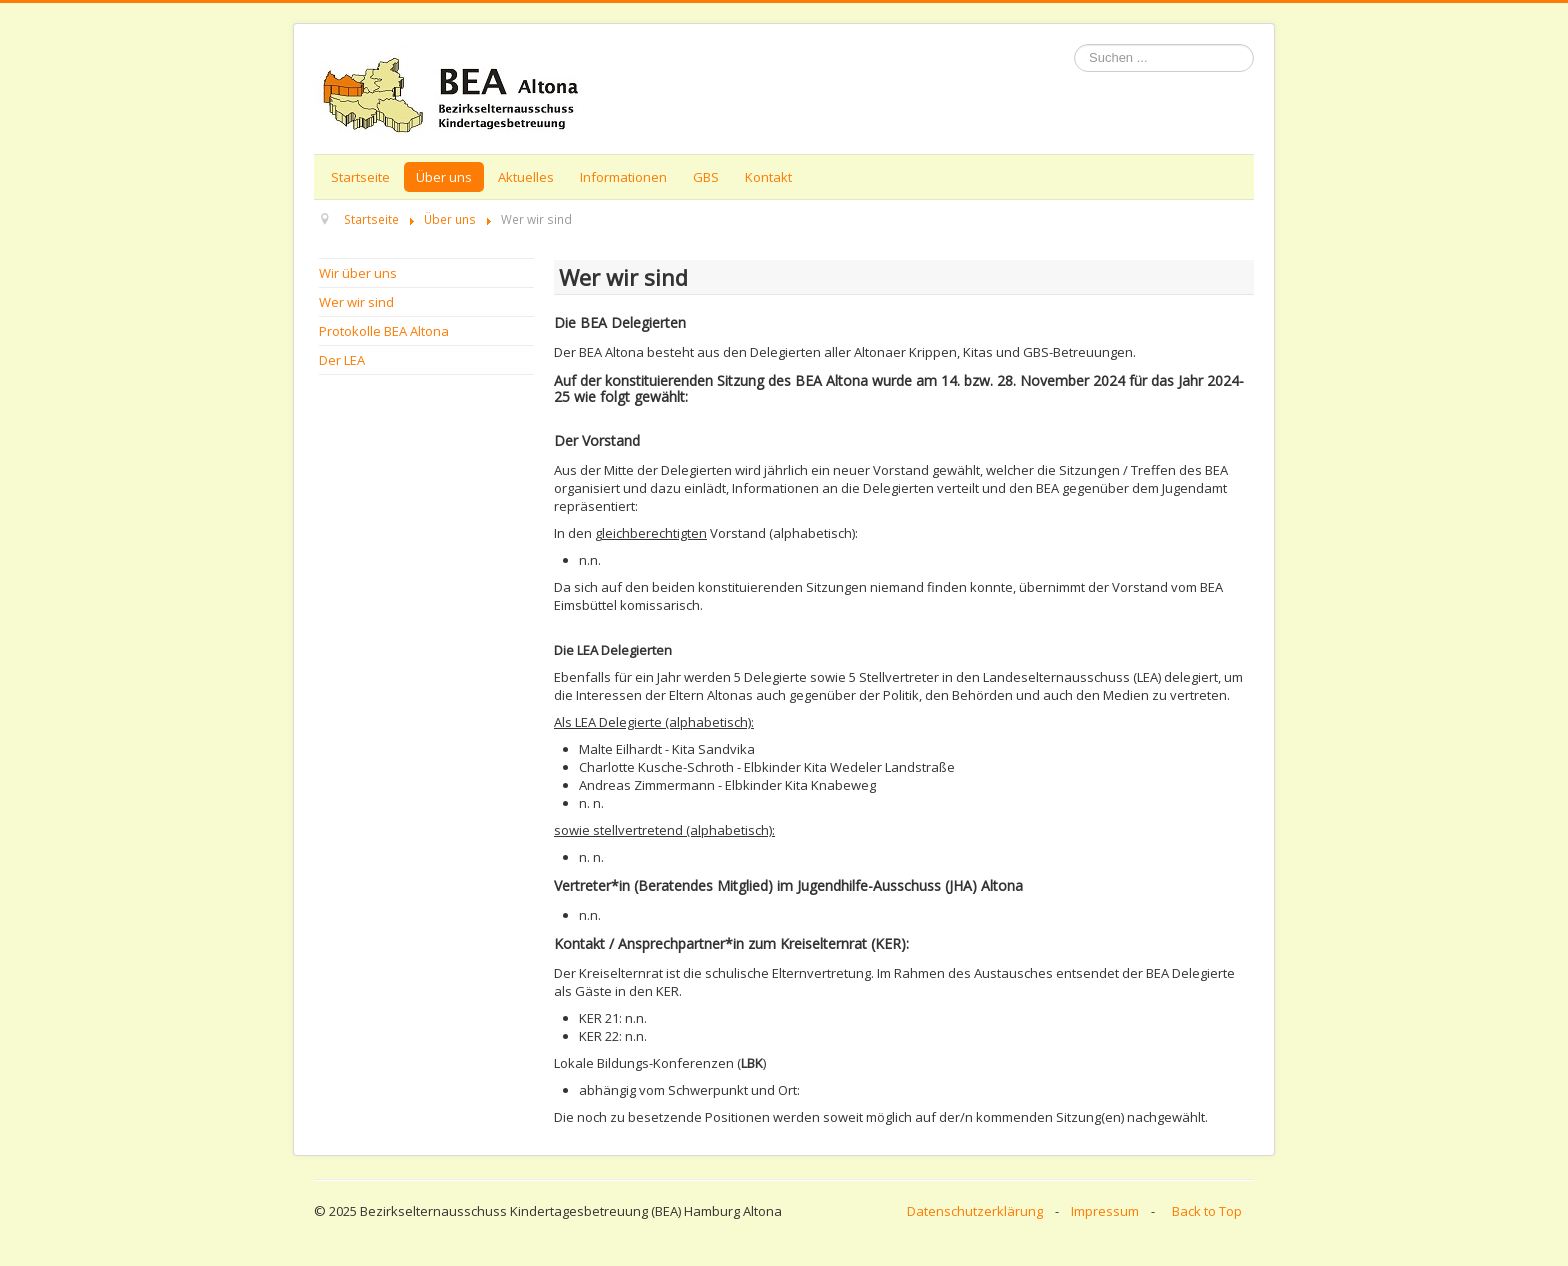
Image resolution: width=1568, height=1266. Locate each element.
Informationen (623, 177)
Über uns (444, 177)
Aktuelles (526, 177)
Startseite (360, 177)
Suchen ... (1074, 44)
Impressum (1105, 1211)
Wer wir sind (356, 302)
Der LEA (342, 360)
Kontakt (768, 177)
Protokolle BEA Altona (384, 331)
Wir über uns (358, 273)
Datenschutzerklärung (975, 1211)
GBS (706, 177)
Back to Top (1207, 1211)
